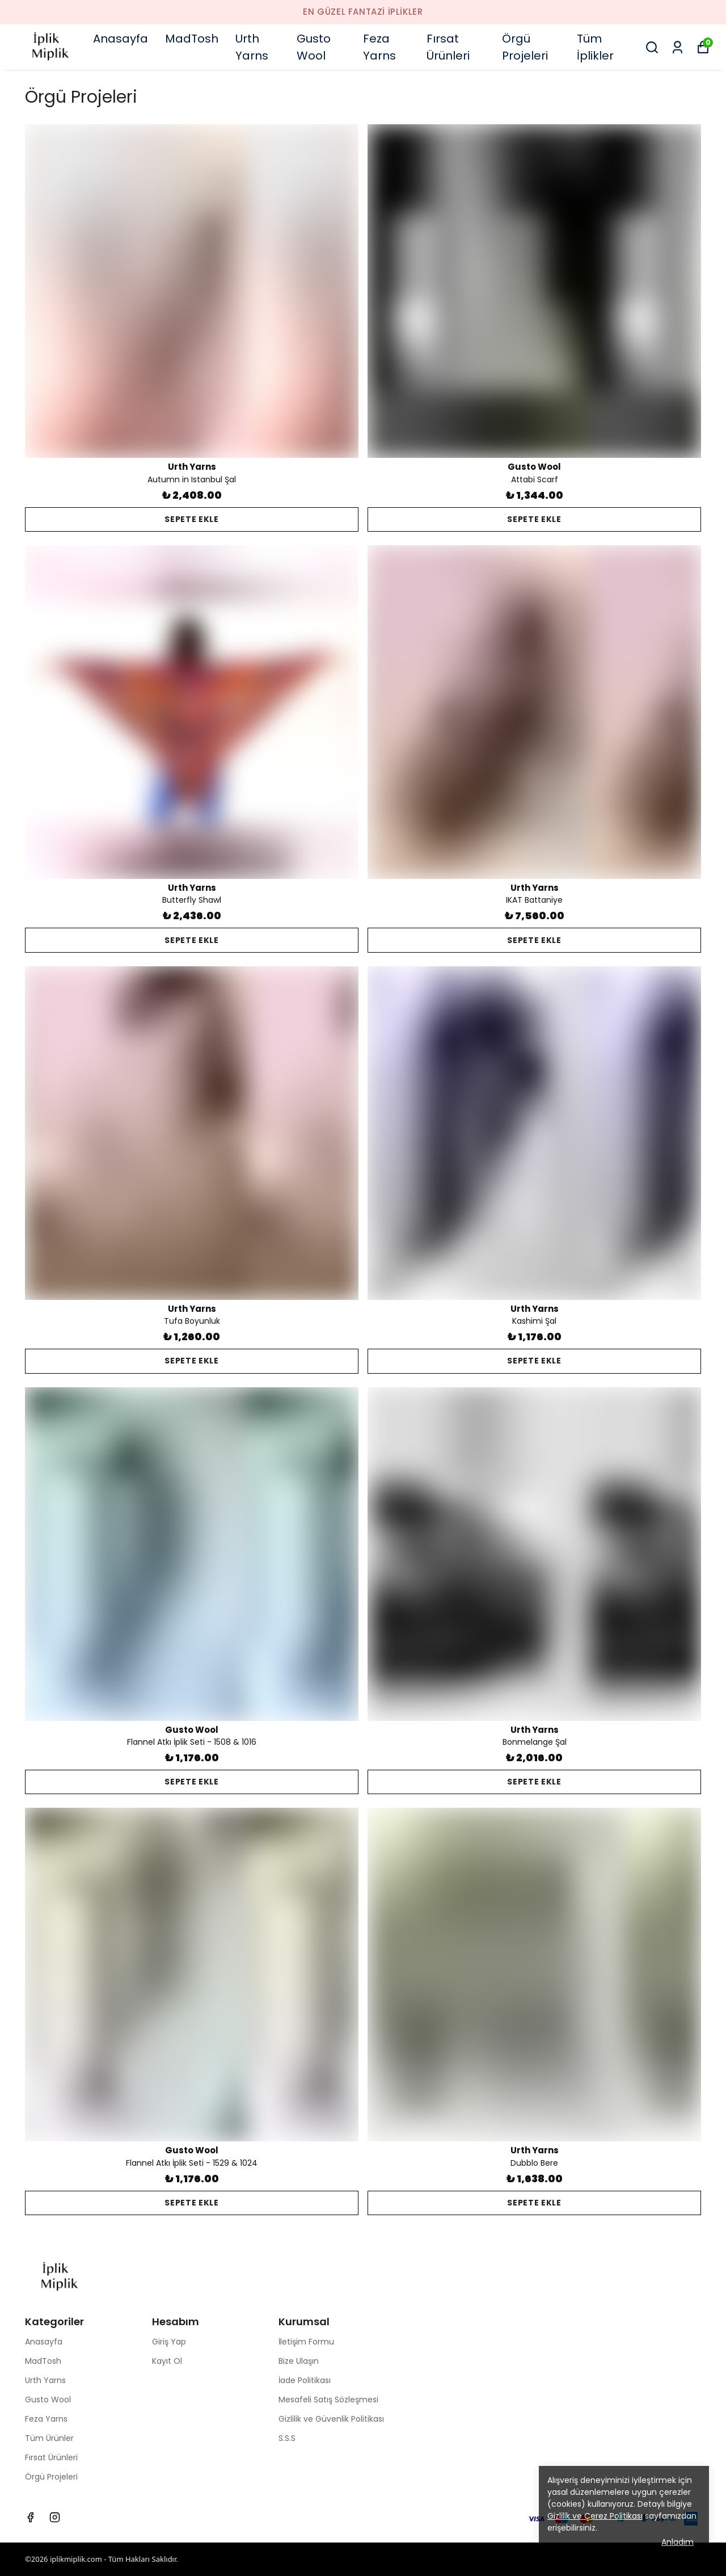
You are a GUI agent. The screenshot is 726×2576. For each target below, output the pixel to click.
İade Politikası (304, 2380)
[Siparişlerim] (677, 47)
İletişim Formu (306, 2341)
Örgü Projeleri (525, 47)
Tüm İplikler (595, 47)
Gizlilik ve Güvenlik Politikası (331, 2419)
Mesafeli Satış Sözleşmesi (328, 2399)
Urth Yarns (251, 47)
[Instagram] (54, 2517)
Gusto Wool (314, 47)
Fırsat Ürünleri (448, 47)
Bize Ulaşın (298, 2361)
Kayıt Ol (167, 2361)
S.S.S (287, 2438)
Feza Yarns (379, 47)
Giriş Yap (169, 2341)
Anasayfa (120, 39)
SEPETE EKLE (191, 519)
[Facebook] (30, 2517)
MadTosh (191, 39)
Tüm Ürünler (49, 2438)
